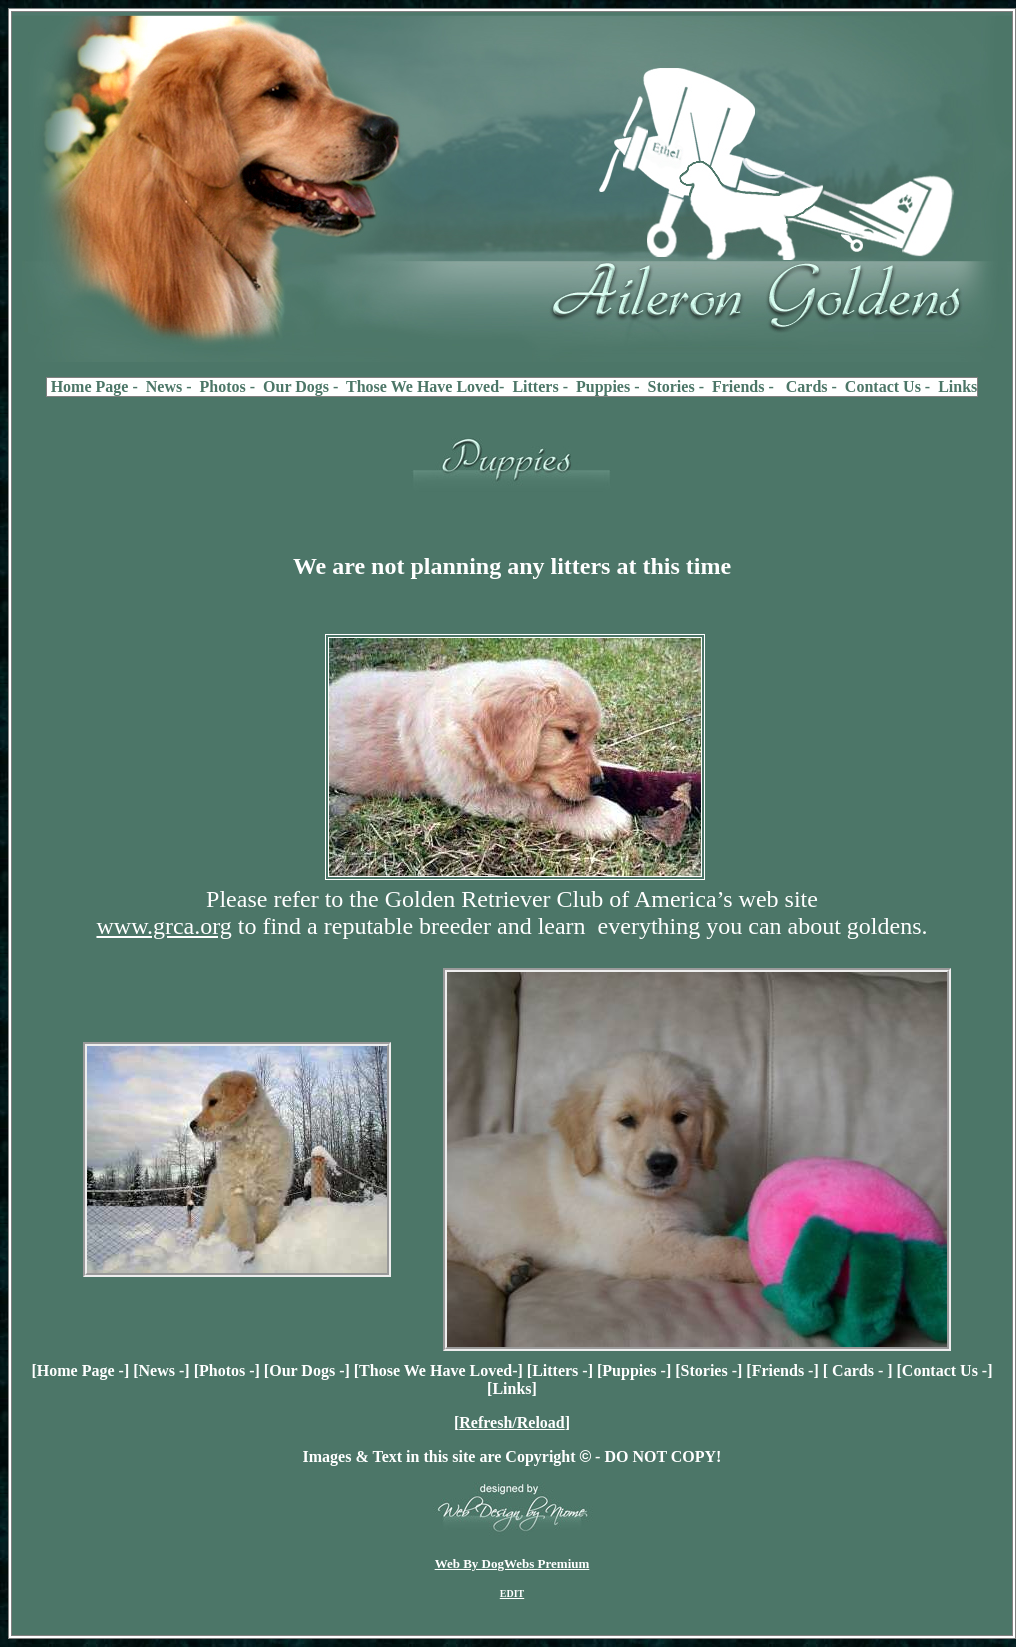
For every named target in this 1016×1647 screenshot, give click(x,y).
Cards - (857, 1370)
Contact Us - (944, 1370)
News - (162, 1370)
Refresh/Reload (511, 1422)
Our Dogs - (306, 1370)
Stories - (709, 1370)
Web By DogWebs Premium (512, 1563)
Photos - (227, 1370)
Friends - (783, 1370)
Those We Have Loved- (438, 1370)
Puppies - (634, 1370)
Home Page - (80, 1370)
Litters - (560, 1370)
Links (511, 1388)
